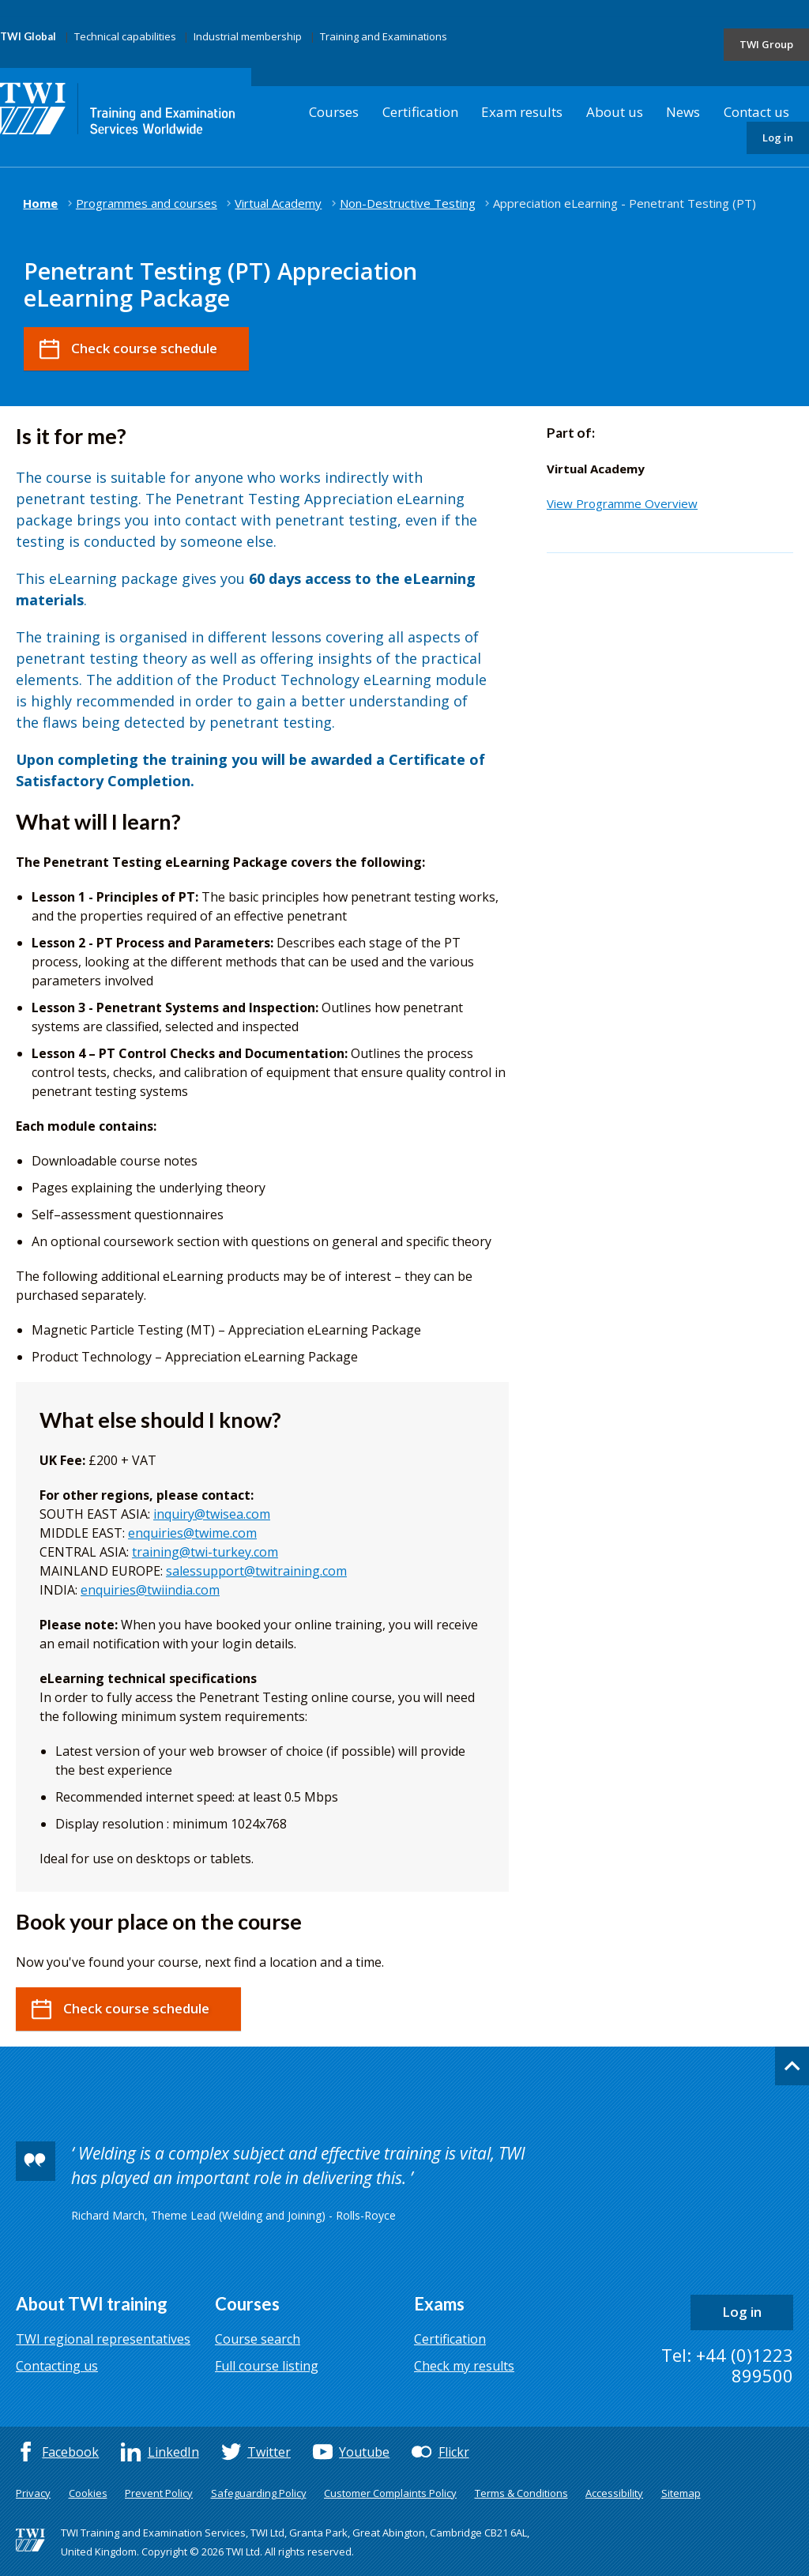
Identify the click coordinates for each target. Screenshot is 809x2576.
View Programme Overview (622, 503)
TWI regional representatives (103, 2339)
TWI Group (766, 44)
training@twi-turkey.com (205, 1552)
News (683, 112)
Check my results (464, 2366)
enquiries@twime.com (192, 1533)
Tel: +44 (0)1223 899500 (727, 2365)
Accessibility (614, 2493)
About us (614, 112)
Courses (334, 112)
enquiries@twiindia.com (150, 1590)
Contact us (756, 112)
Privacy (33, 2493)
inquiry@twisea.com (211, 1514)
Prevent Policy (159, 2493)
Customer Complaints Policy (390, 2493)
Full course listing (266, 2366)
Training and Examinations (383, 36)
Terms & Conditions (521, 2493)
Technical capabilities (125, 36)
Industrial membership (248, 36)
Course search (257, 2339)
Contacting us (57, 2366)
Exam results (522, 112)
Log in (777, 137)
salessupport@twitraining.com (256, 1571)
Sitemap (681, 2493)
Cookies (88, 2493)
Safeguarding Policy (259, 2493)
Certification (420, 112)
